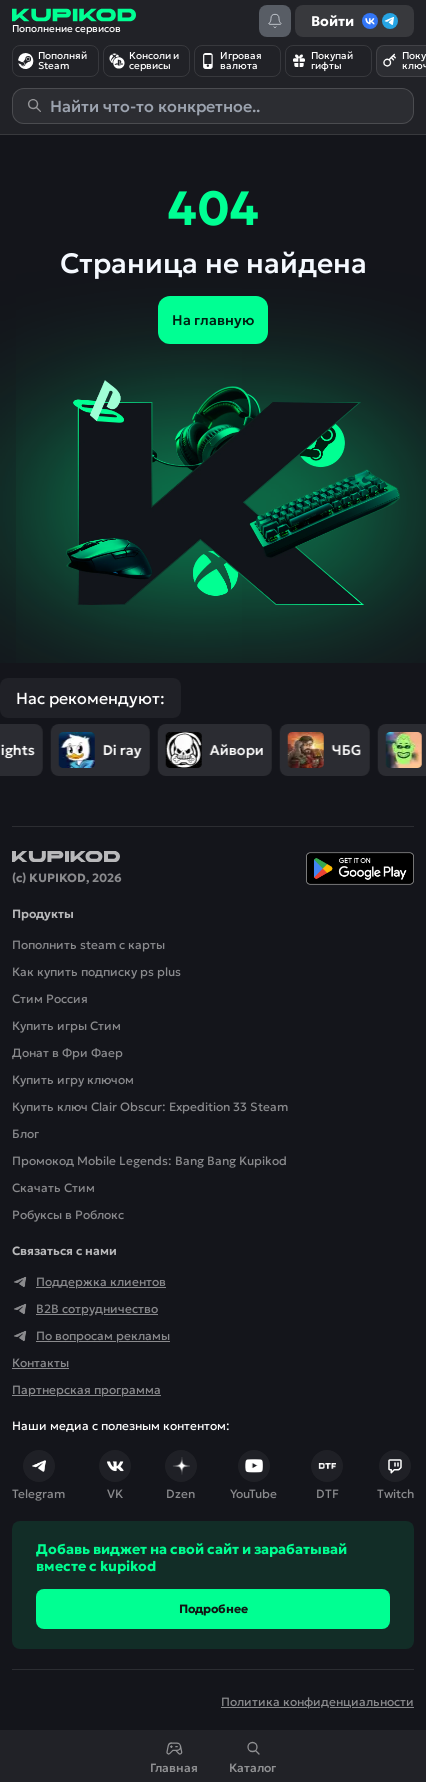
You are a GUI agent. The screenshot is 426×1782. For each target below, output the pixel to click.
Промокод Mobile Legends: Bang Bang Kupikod (149, 1160)
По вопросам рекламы (91, 1336)
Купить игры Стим (66, 1025)
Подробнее (213, 1608)
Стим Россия (50, 998)
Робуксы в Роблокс (68, 1214)
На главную (213, 320)
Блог (25, 1133)
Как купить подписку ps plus (96, 971)
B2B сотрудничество (85, 1309)
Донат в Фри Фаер (67, 1052)
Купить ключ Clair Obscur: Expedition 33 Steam (150, 1106)
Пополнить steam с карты (88, 944)
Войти (354, 21)
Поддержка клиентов (89, 1282)
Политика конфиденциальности (317, 1701)
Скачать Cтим (53, 1187)
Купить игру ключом (73, 1079)
